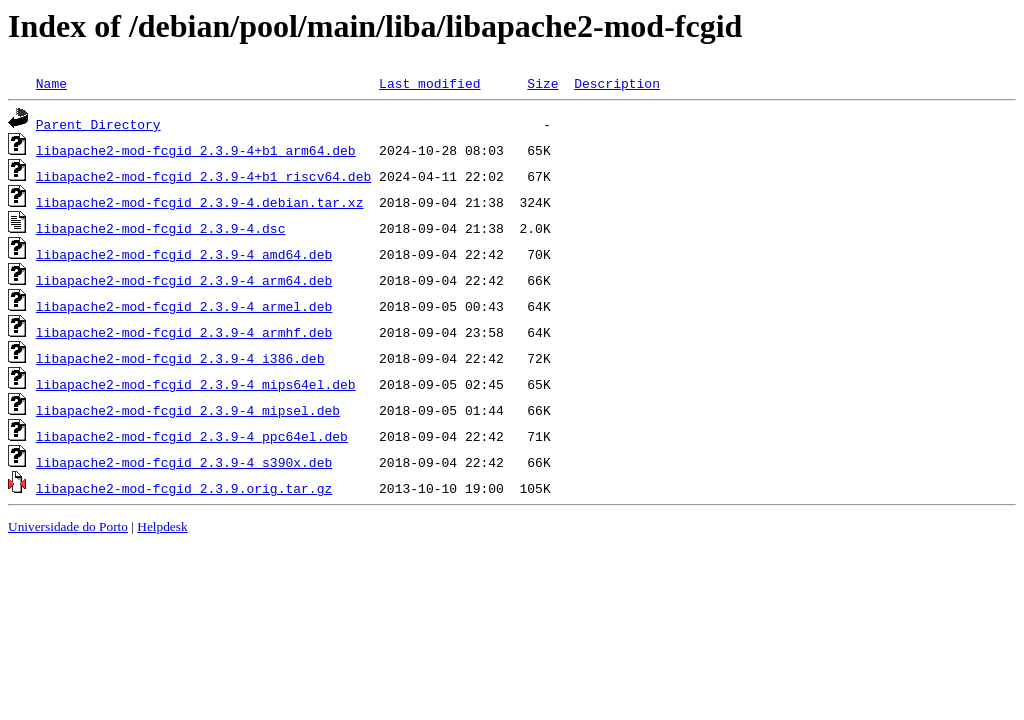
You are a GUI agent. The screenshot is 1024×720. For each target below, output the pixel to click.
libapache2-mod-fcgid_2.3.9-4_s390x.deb (184, 462)
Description (617, 83)
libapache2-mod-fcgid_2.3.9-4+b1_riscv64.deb (203, 176)
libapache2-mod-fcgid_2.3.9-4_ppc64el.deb (192, 436)
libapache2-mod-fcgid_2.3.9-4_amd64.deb (184, 254)
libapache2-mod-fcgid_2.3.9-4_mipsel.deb (188, 410)
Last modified (429, 83)
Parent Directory (98, 124)
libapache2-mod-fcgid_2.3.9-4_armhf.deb (184, 332)
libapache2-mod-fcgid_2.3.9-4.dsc (161, 228)
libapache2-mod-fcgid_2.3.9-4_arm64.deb (184, 280)
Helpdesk (162, 526)
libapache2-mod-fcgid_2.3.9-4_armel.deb (184, 306)
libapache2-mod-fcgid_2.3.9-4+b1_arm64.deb (196, 150)
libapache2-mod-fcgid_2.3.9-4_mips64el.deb (196, 384)
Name (51, 83)
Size (542, 83)
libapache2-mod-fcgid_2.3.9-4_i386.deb (180, 358)
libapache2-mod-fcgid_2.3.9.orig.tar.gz (184, 488)
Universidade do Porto (68, 526)
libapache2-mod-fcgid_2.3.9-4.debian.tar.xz (200, 202)
